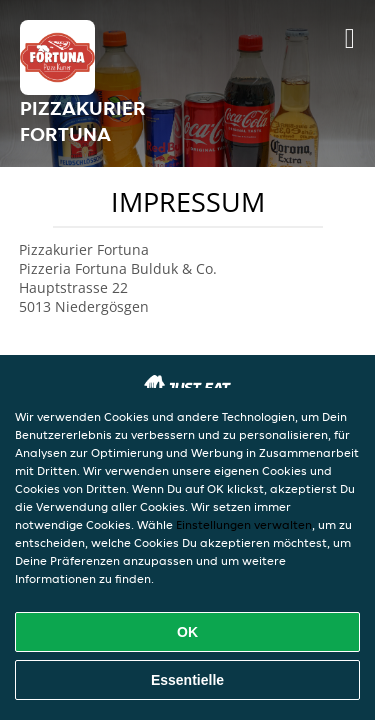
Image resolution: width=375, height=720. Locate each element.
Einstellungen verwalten (244, 524)
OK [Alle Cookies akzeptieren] (187, 632)
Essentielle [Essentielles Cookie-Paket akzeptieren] (187, 680)
